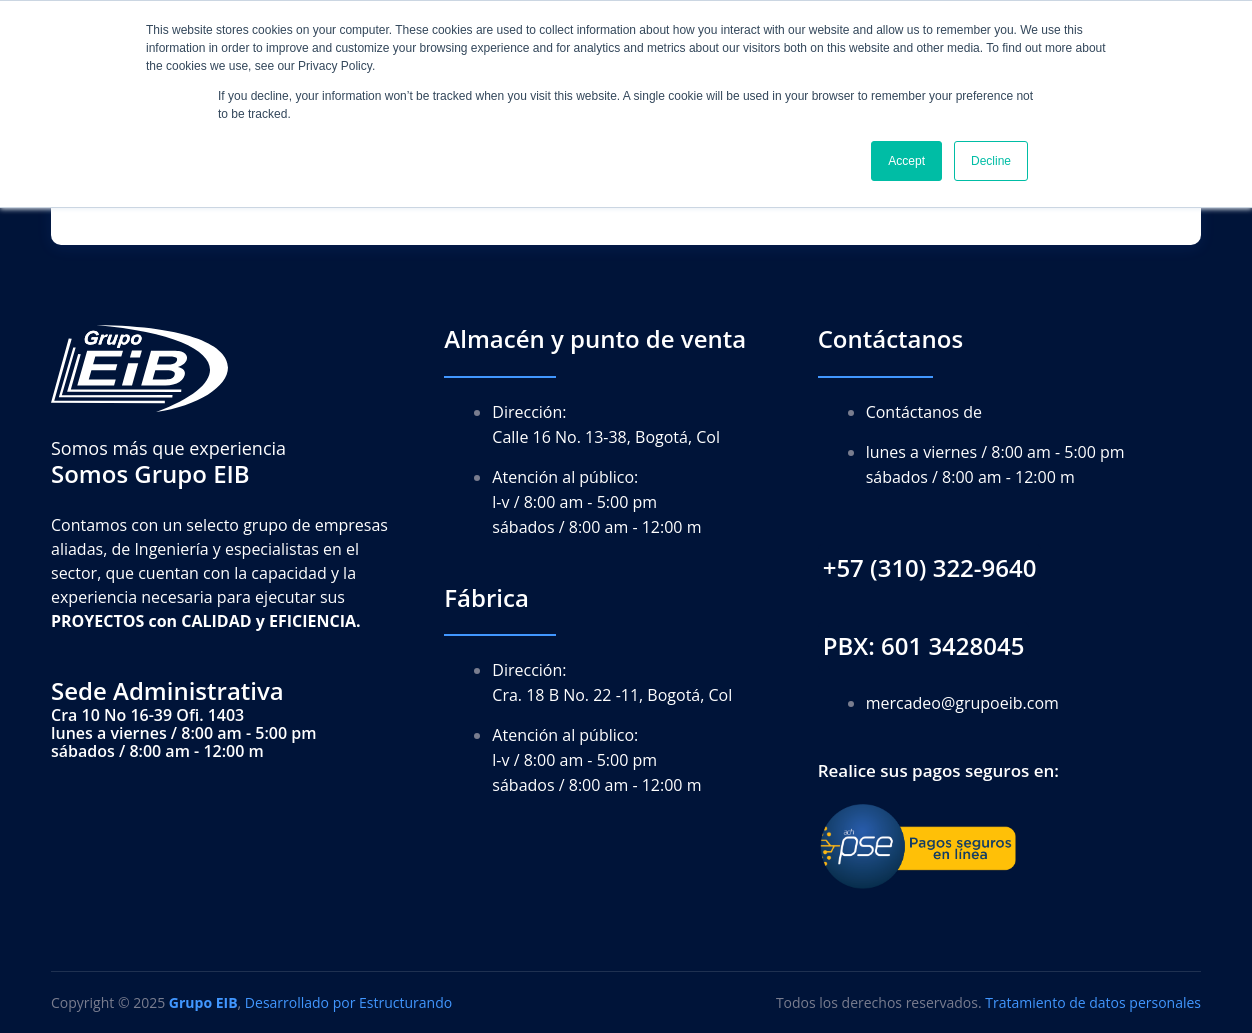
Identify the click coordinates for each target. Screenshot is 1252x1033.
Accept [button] (906, 161)
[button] (930, 568)
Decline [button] (991, 161)
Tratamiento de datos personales (1093, 1002)
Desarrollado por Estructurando (348, 1002)
